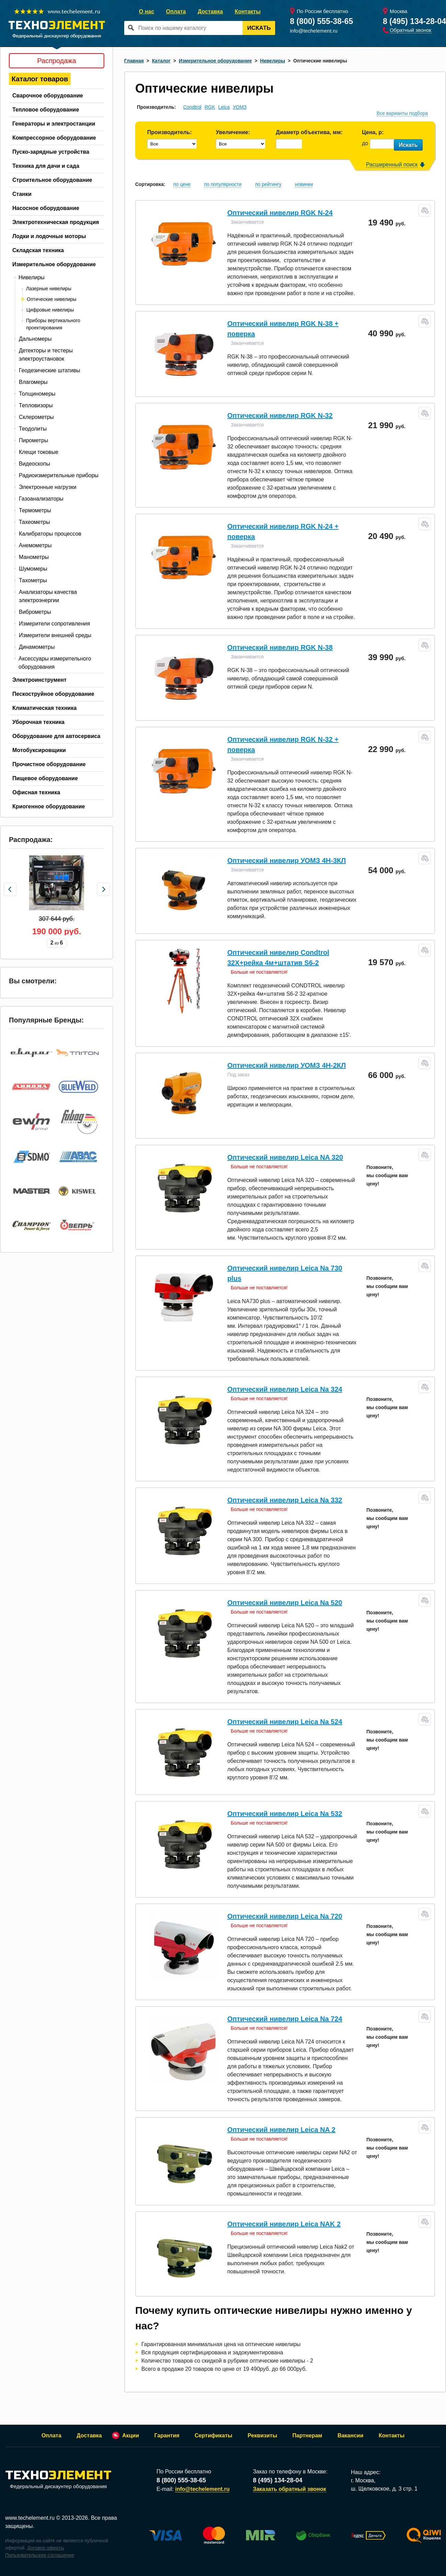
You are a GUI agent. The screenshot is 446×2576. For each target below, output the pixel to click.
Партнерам (307, 2435)
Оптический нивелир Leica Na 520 (284, 1602)
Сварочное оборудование (47, 95)
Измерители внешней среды (55, 635)
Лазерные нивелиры (48, 288)
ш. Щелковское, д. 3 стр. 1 (384, 2489)
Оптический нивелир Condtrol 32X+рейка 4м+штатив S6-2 (278, 958)
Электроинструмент (39, 680)
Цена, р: (373, 132)
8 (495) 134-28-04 (414, 21)
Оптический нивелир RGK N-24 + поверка (282, 531)
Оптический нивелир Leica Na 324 (284, 1389)
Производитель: (169, 132)
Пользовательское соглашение (39, 2555)
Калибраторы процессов (50, 534)
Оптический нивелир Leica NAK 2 (284, 2224)
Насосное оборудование (45, 208)
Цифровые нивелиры (50, 310)
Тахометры (33, 580)
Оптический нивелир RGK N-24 (279, 212)
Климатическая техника (44, 708)
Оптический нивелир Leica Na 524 (284, 1721)
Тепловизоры (36, 405)
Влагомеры (33, 382)
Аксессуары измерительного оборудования (55, 663)
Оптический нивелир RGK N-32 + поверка (282, 744)
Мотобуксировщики (39, 750)
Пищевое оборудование (45, 778)
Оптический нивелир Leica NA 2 (281, 2129)
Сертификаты (213, 2435)
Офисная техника (36, 792)
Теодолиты (33, 429)
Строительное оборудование (52, 180)
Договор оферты (45, 2548)
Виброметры (35, 612)
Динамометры (37, 647)
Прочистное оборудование (49, 764)
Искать (259, 28)
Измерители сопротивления (54, 624)
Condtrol (192, 107)
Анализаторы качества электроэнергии (48, 596)
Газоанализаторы (41, 499)
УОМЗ (239, 107)
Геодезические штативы (49, 370)
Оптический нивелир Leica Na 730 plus (284, 1273)
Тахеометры (34, 522)
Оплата (176, 11)
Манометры (34, 557)
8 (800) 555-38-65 (321, 21)
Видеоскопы (34, 464)
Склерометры (36, 417)
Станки (22, 194)
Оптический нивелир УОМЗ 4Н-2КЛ (286, 1065)
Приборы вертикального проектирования (53, 324)
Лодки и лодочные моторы (49, 236)
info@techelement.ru (314, 31)
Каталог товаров (40, 79)
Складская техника (38, 250)
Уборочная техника (38, 722)
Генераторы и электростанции (53, 124)
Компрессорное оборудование (54, 138)
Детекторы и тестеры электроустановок (46, 355)
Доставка (210, 11)
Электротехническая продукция (55, 222)
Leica (224, 107)
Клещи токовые (38, 452)
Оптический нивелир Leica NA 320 (285, 1157)
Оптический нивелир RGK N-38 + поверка (282, 329)
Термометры (35, 510)
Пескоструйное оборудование (53, 694)
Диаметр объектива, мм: (309, 132)
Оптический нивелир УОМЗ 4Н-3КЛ (286, 860)
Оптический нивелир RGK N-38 (279, 647)
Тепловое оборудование (45, 110)
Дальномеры (35, 339)
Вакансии (351, 2435)
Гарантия (166, 2435)
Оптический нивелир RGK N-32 (279, 415)
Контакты (247, 11)
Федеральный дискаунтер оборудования (58, 2480)
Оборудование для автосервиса (56, 736)
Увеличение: (233, 132)
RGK (209, 107)
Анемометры (35, 545)
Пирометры (33, 440)
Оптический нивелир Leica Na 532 (284, 1813)
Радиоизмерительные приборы (58, 475)
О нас (146, 11)
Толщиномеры (37, 394)
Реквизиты (262, 2435)
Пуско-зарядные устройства (50, 152)
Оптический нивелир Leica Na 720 (284, 1916)
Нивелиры (32, 277)
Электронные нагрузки (48, 487)
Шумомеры (33, 569)
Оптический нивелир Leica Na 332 (284, 1500)
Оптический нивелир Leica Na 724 (284, 2019)
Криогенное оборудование (48, 806)
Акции (130, 2435)
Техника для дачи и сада (45, 166)
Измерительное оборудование (54, 264)
